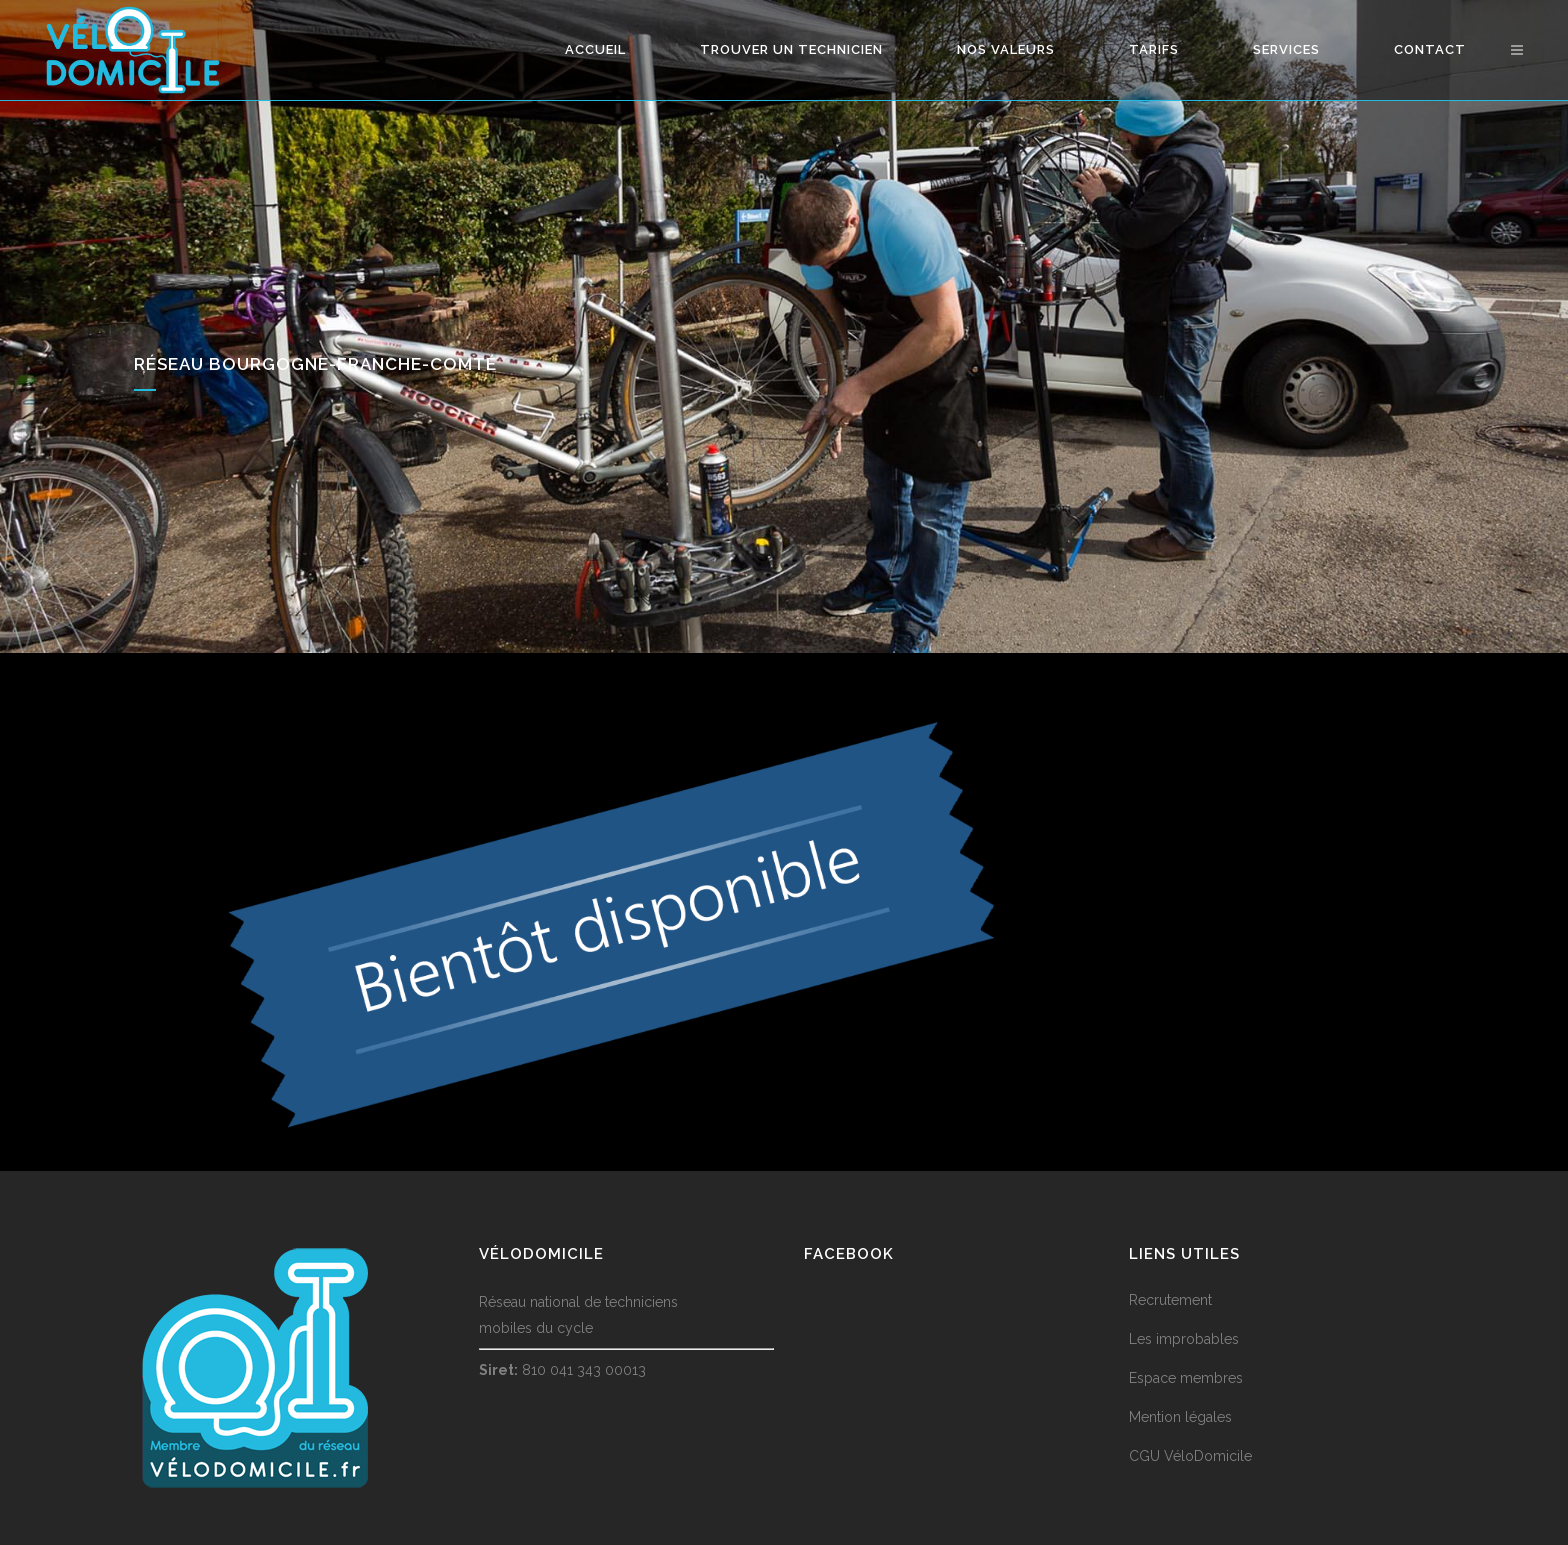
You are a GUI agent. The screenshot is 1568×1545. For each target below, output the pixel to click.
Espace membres (1186, 1378)
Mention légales (1180, 1417)
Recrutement (1170, 1300)
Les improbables (1184, 1339)
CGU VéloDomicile (1190, 1456)
